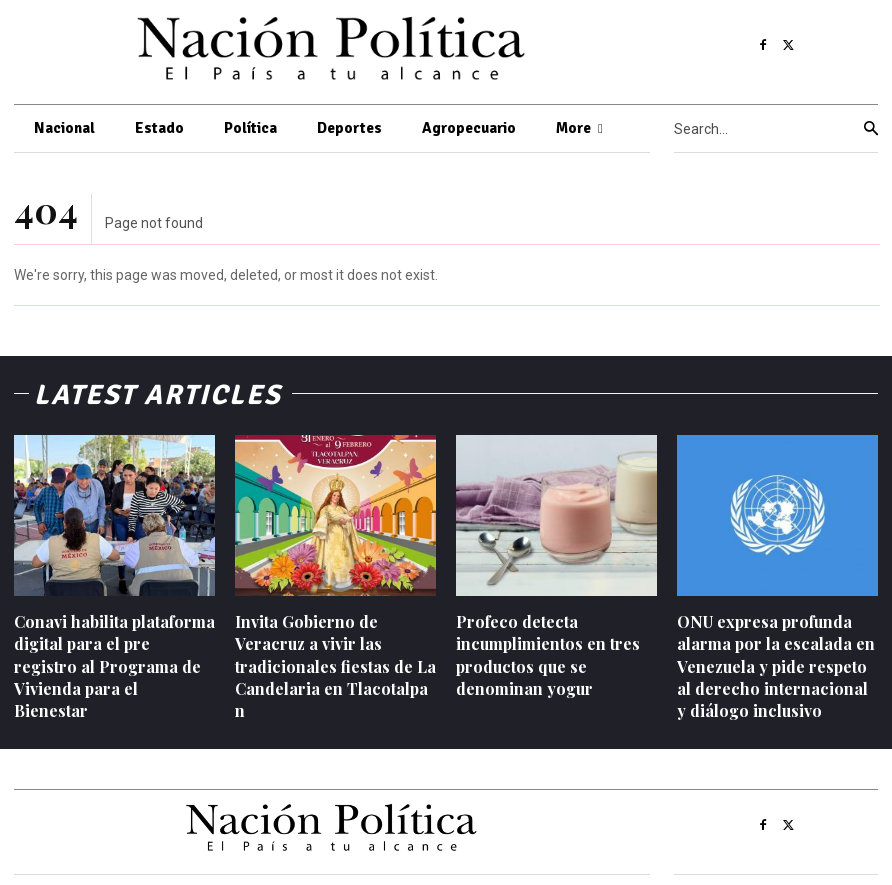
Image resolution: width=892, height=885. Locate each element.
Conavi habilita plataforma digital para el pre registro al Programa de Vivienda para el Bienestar (114, 666)
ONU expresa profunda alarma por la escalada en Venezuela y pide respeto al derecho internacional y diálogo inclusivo (776, 666)
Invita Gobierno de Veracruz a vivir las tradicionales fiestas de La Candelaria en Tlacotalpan (335, 666)
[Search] (871, 129)
